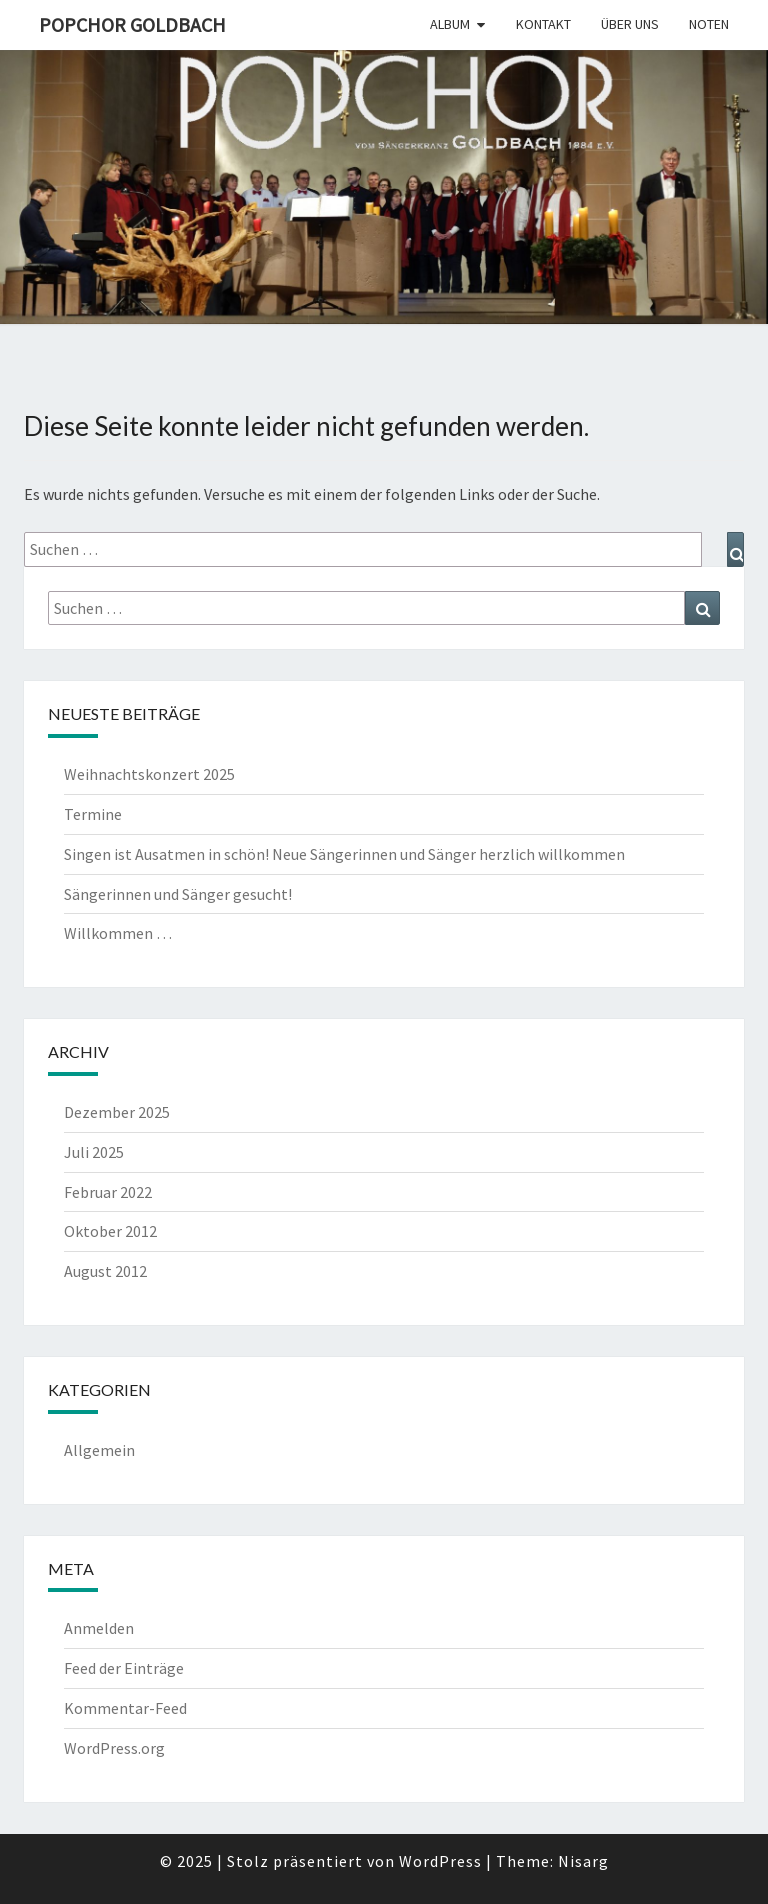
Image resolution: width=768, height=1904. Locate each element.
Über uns (630, 24)
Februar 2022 (108, 1192)
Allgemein (99, 1450)
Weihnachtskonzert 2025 (149, 774)
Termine (93, 814)
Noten (709, 24)
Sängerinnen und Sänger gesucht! (178, 894)
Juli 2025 (94, 1152)
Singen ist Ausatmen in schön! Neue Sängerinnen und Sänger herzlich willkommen (344, 854)
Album (450, 24)
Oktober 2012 (110, 1231)
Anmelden (99, 1628)
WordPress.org (114, 1748)
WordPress (440, 1861)
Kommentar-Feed (125, 1708)
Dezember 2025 (117, 1112)
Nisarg (583, 1861)
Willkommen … (118, 933)
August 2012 (105, 1271)
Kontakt (543, 24)
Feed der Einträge (124, 1668)
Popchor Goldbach (132, 24)
